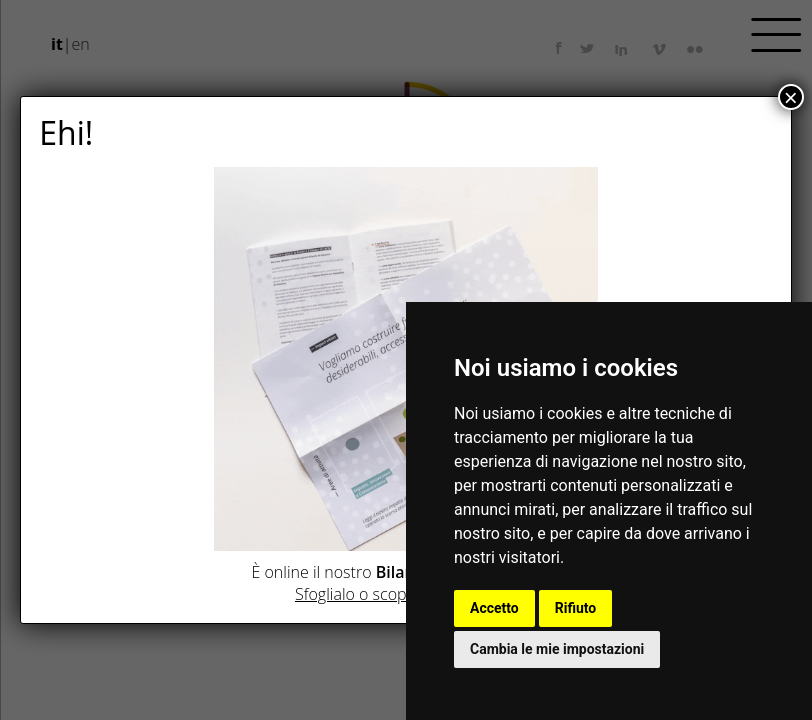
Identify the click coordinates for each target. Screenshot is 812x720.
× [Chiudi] (791, 97)
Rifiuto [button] (576, 608)
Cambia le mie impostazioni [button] (557, 649)
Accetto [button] (494, 608)
